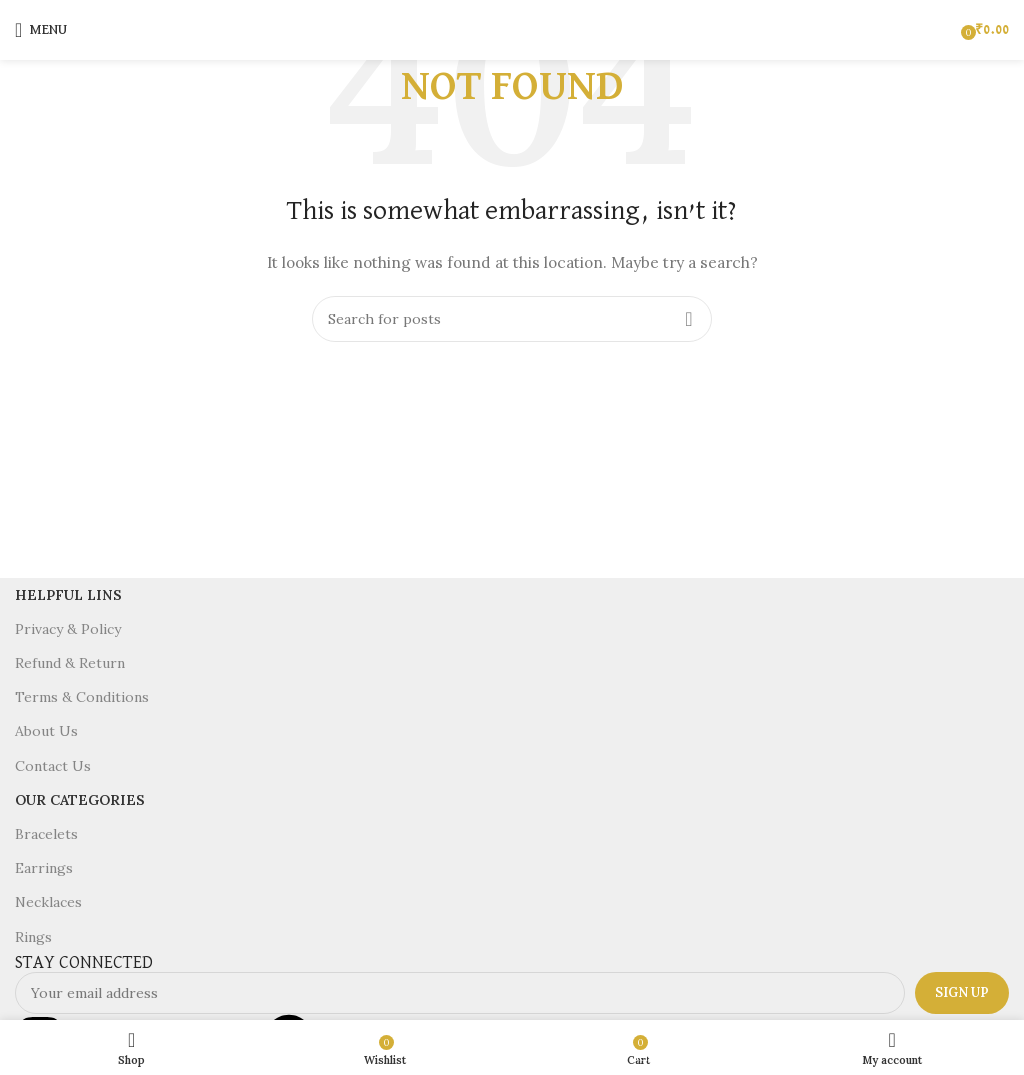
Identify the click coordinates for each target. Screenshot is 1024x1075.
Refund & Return (70, 663)
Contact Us (53, 766)
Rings (33, 937)
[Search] (512, 319)
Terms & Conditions (82, 697)
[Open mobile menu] (41, 30)
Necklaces (48, 902)
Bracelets (46, 834)
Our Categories (80, 800)
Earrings (44, 868)
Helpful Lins (68, 595)
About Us (46, 731)
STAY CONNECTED (84, 963)
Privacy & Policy (68, 629)
